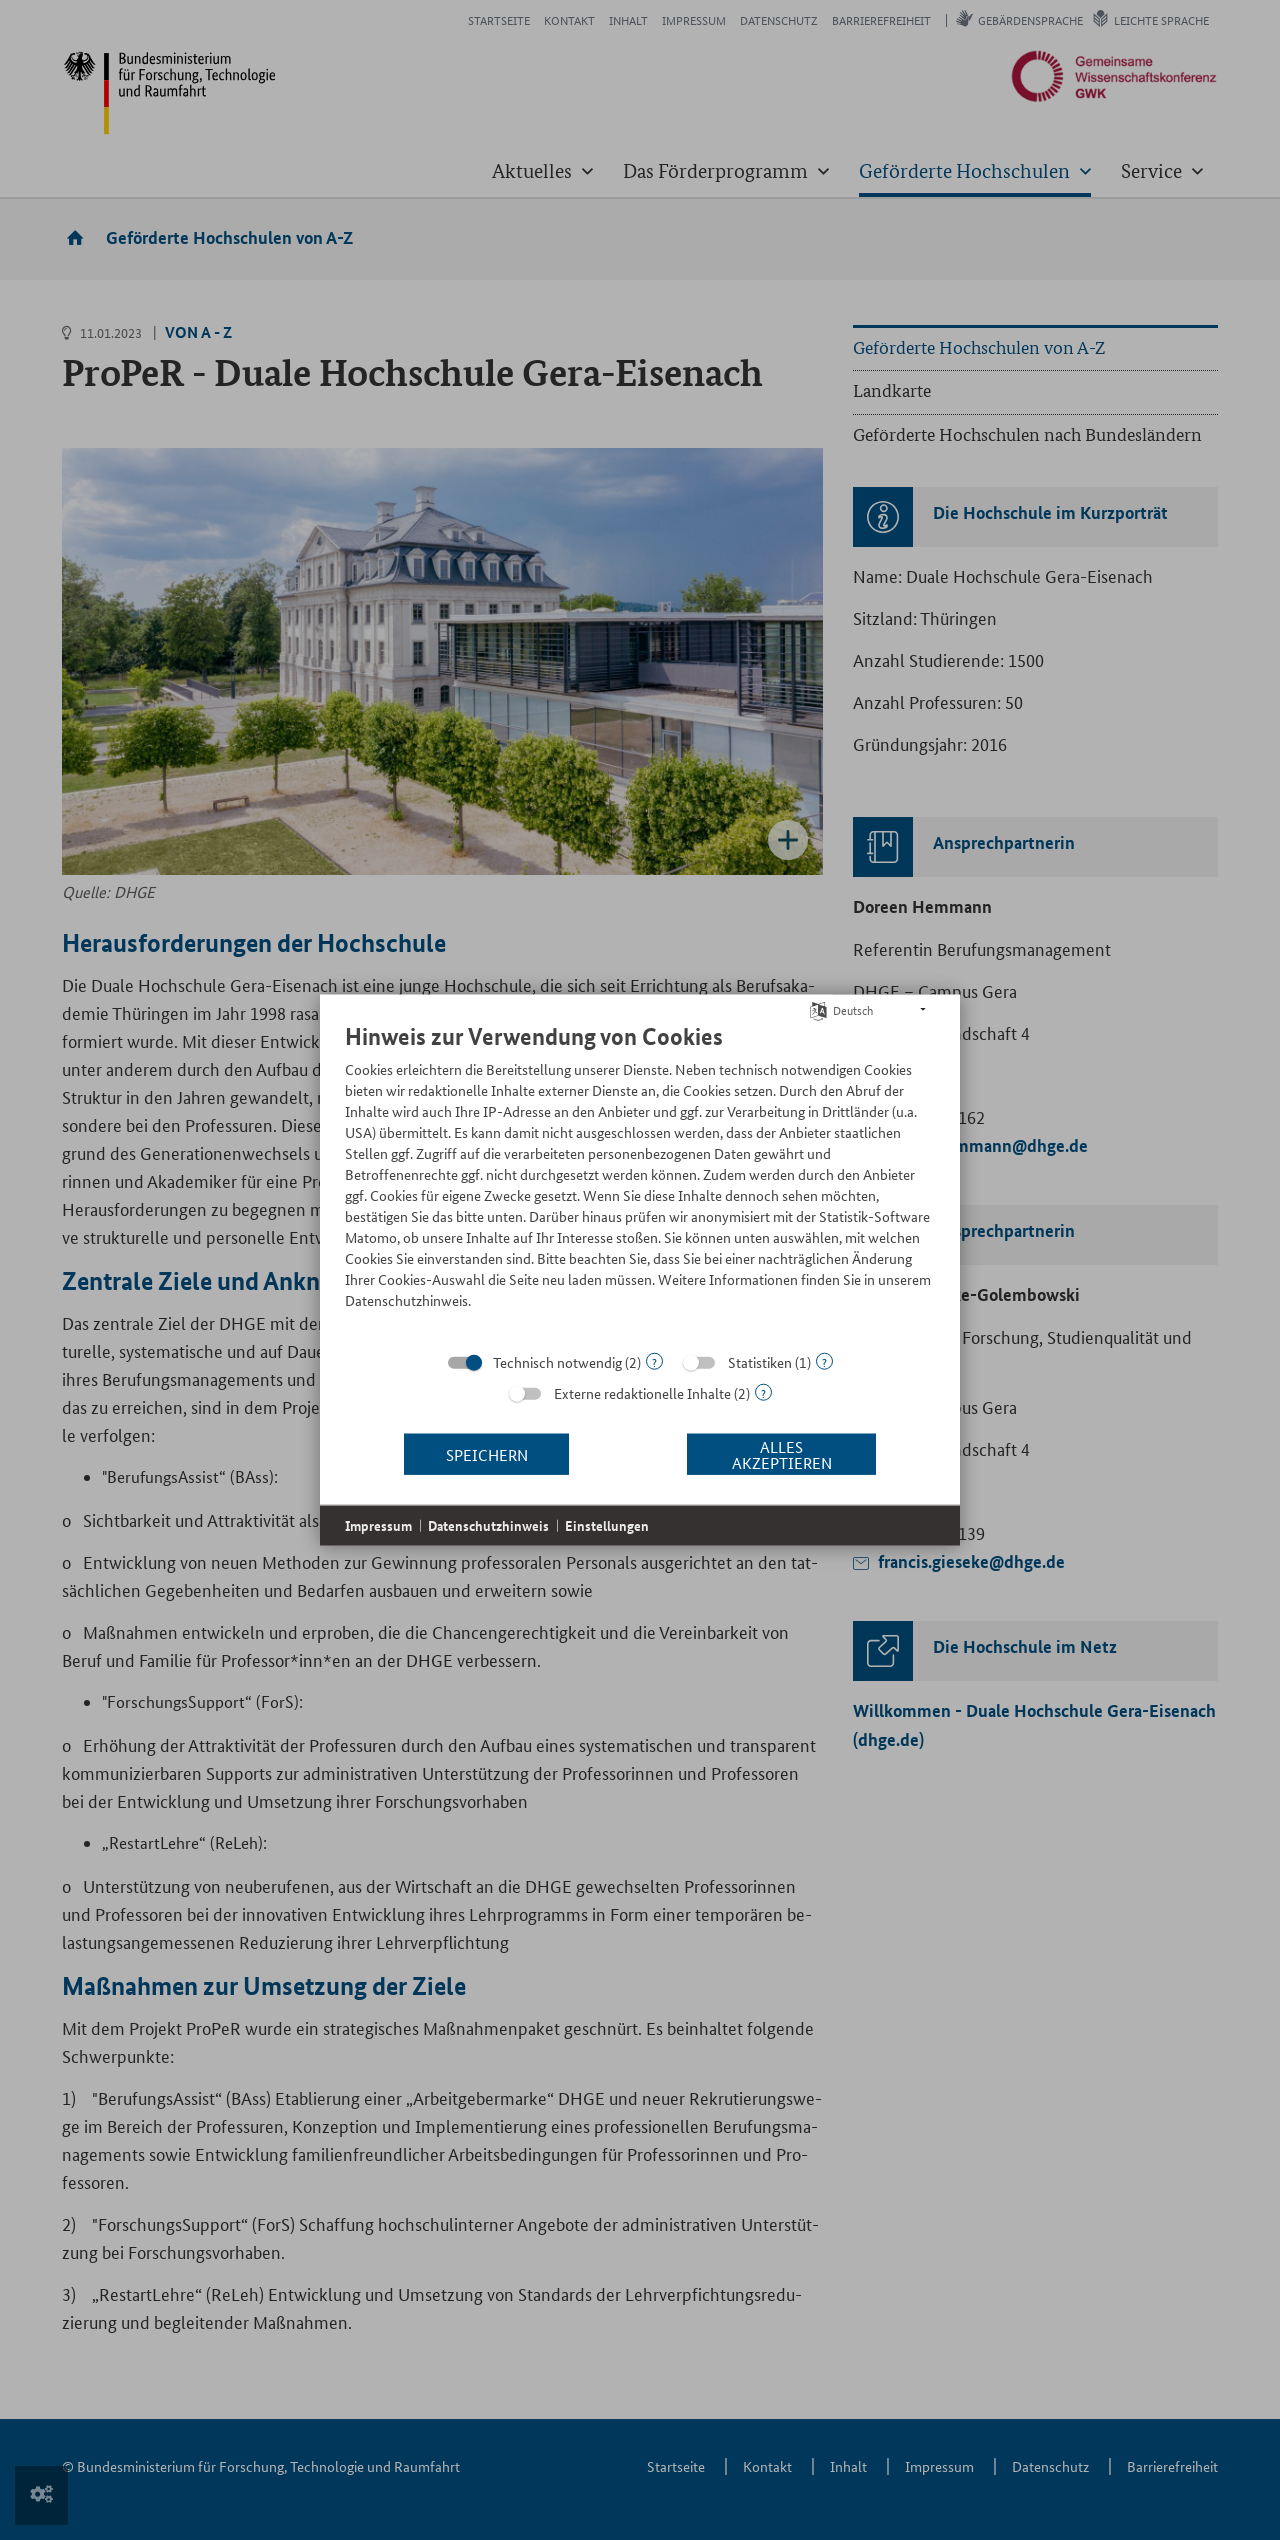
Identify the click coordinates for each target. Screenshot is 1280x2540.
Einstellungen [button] (607, 1525)
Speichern (487, 1453)
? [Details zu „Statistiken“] (824, 1361)
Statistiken (760, 1362)
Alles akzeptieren (782, 1453)
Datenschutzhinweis (488, 1525)
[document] (640, 1181)
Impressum (378, 1525)
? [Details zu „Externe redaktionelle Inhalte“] (763, 1392)
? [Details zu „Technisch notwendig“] (654, 1361)
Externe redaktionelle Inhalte (642, 1393)
